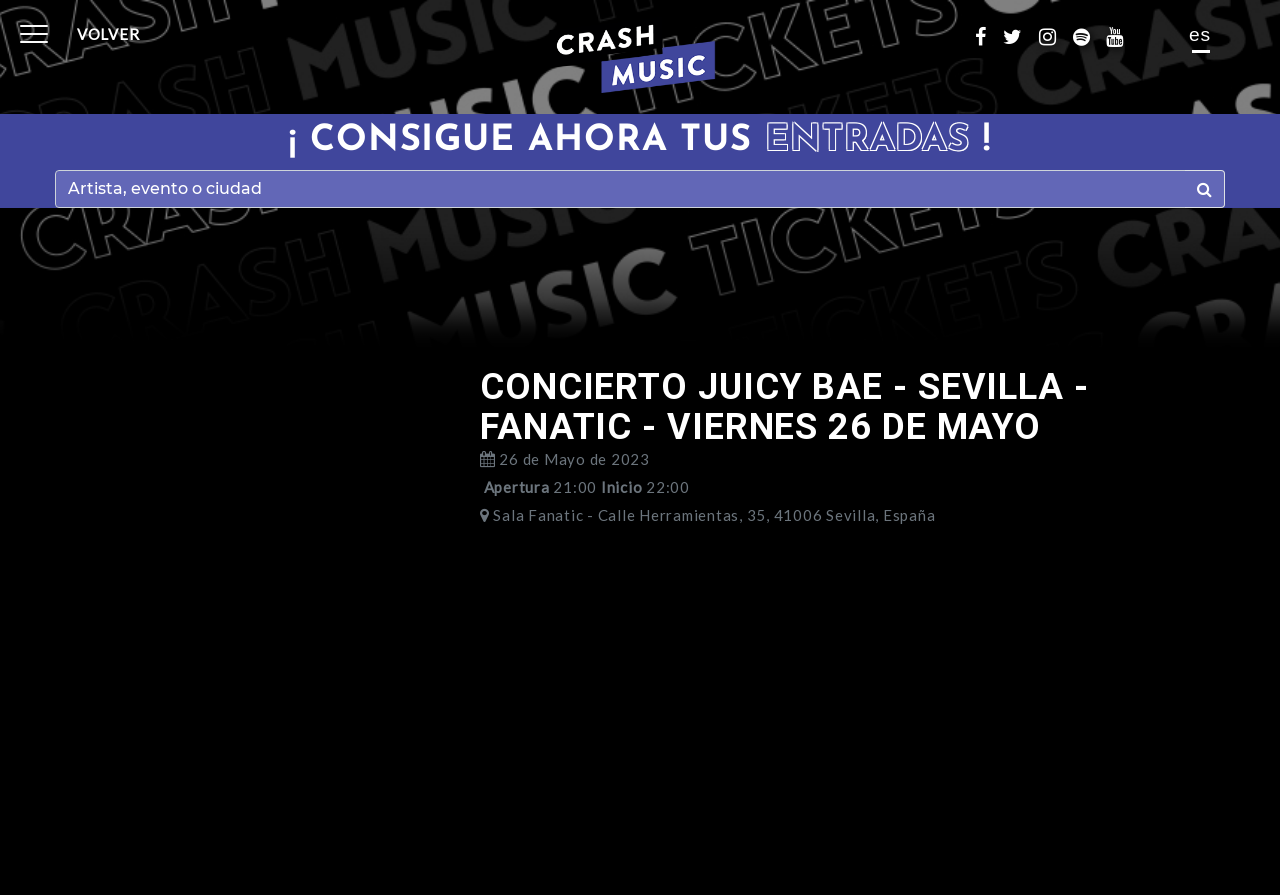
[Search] (620, 189)
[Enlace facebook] (989, 35)
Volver (108, 34)
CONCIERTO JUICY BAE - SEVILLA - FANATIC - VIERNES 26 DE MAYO (784, 407)
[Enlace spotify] (1090, 35)
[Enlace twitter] (1021, 35)
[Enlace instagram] (1056, 35)
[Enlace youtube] (1123, 35)
